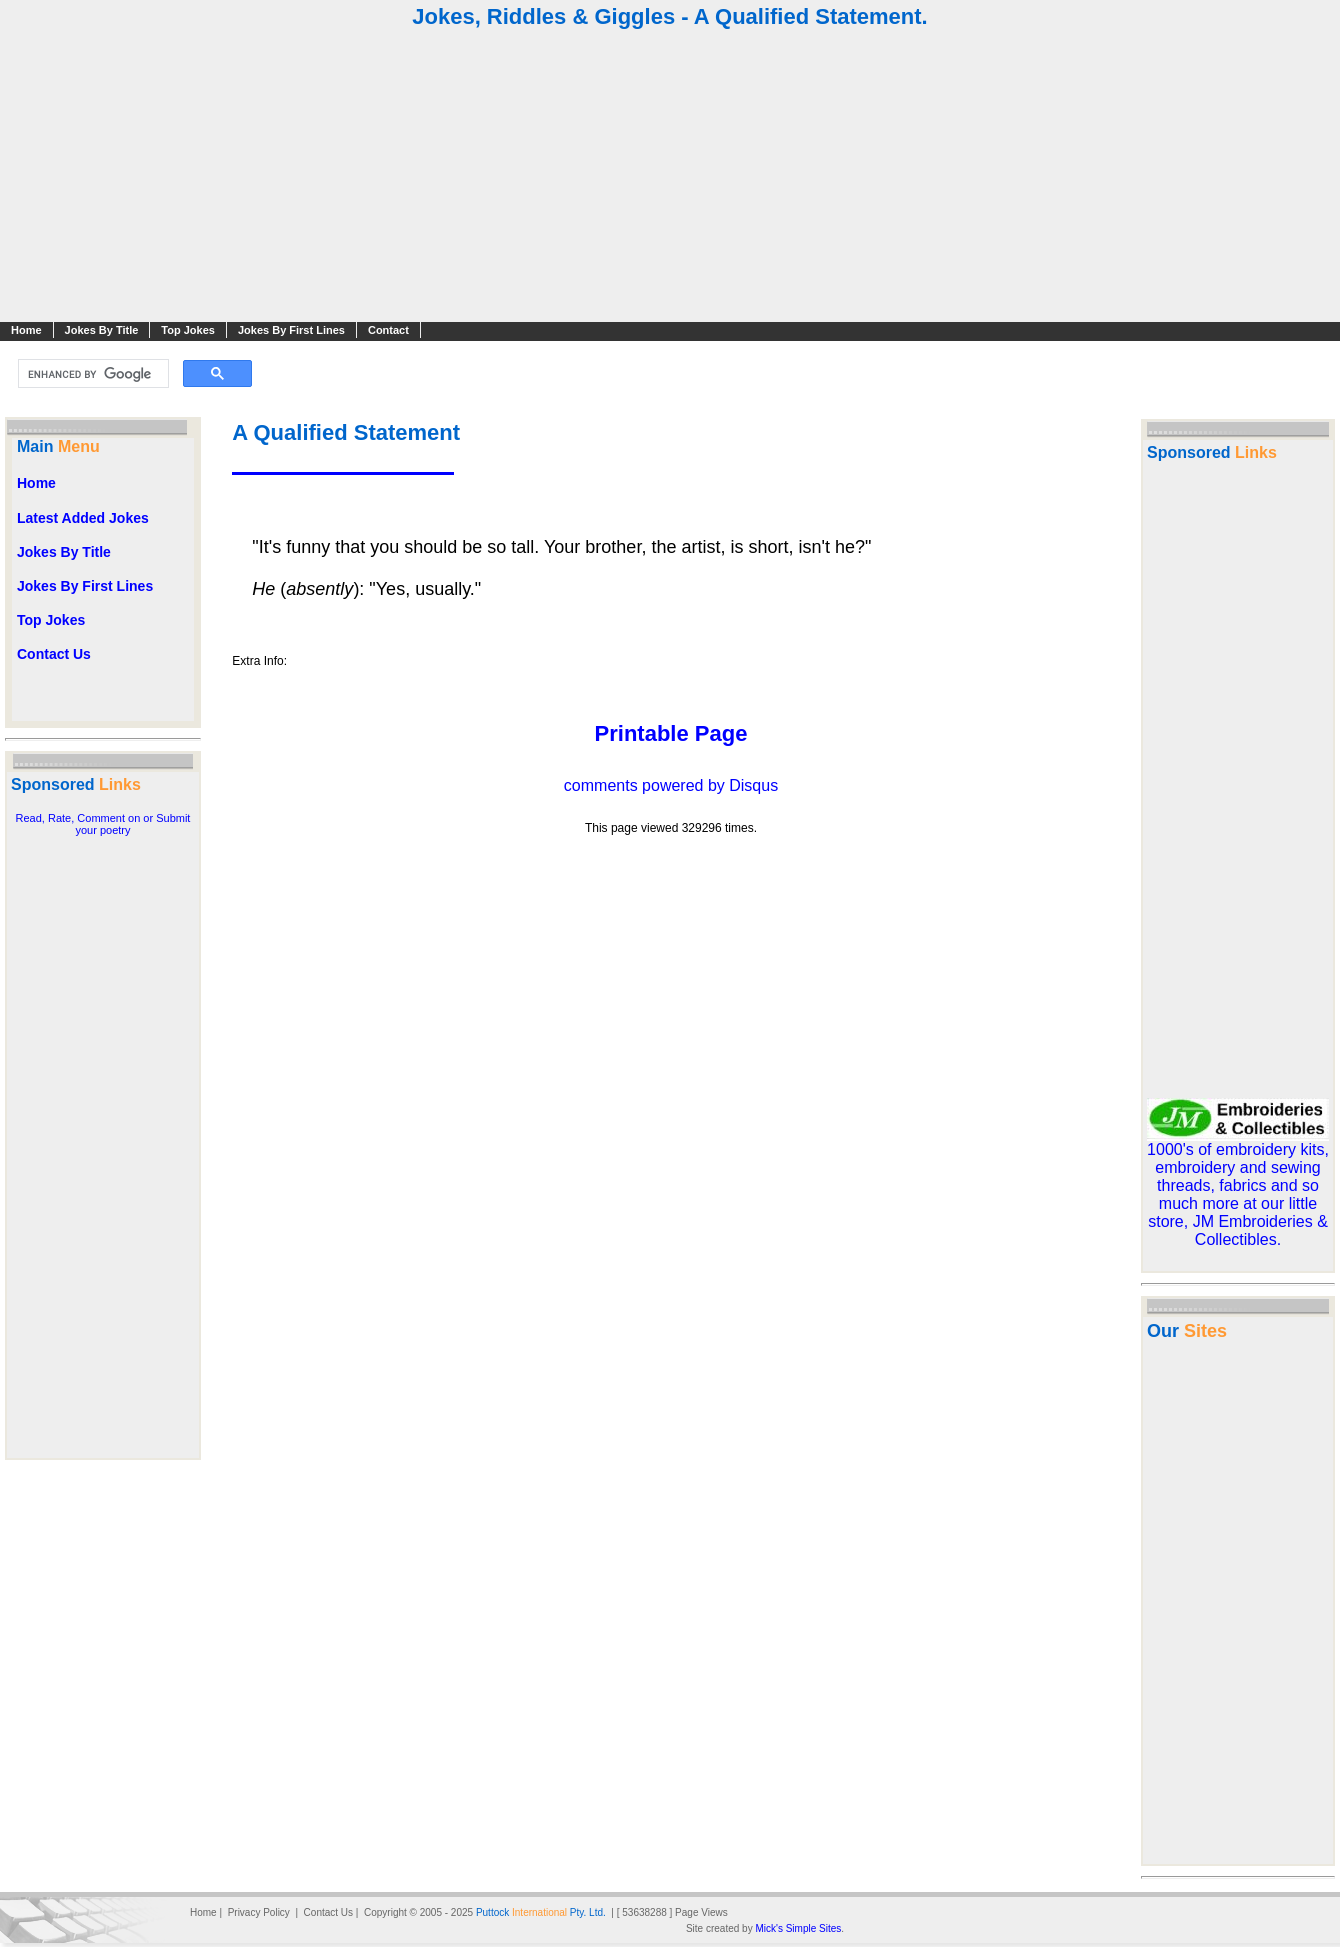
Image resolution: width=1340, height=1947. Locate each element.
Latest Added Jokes (83, 518)
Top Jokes (188, 330)
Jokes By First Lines (291, 330)
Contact (388, 330)
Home (26, 330)
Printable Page (671, 733)
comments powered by (671, 785)
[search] (91, 374)
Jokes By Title (102, 330)
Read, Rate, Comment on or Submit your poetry (103, 824)
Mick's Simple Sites (798, 1928)
